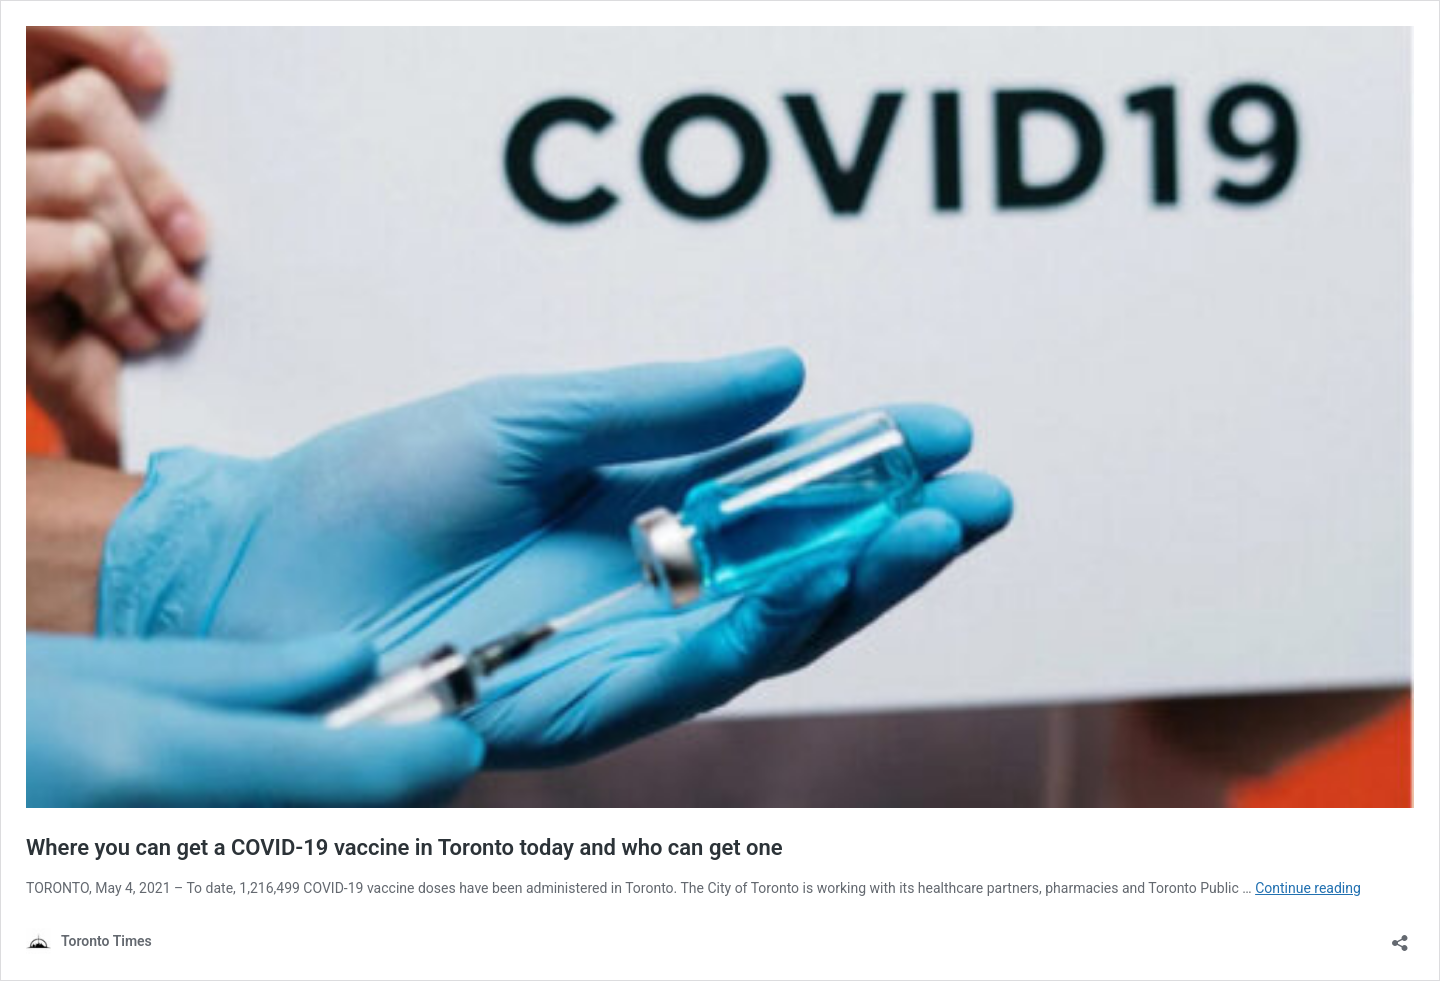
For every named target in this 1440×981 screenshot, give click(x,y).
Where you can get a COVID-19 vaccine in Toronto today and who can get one (404, 847)
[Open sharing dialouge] (1400, 936)
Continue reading (1308, 888)
